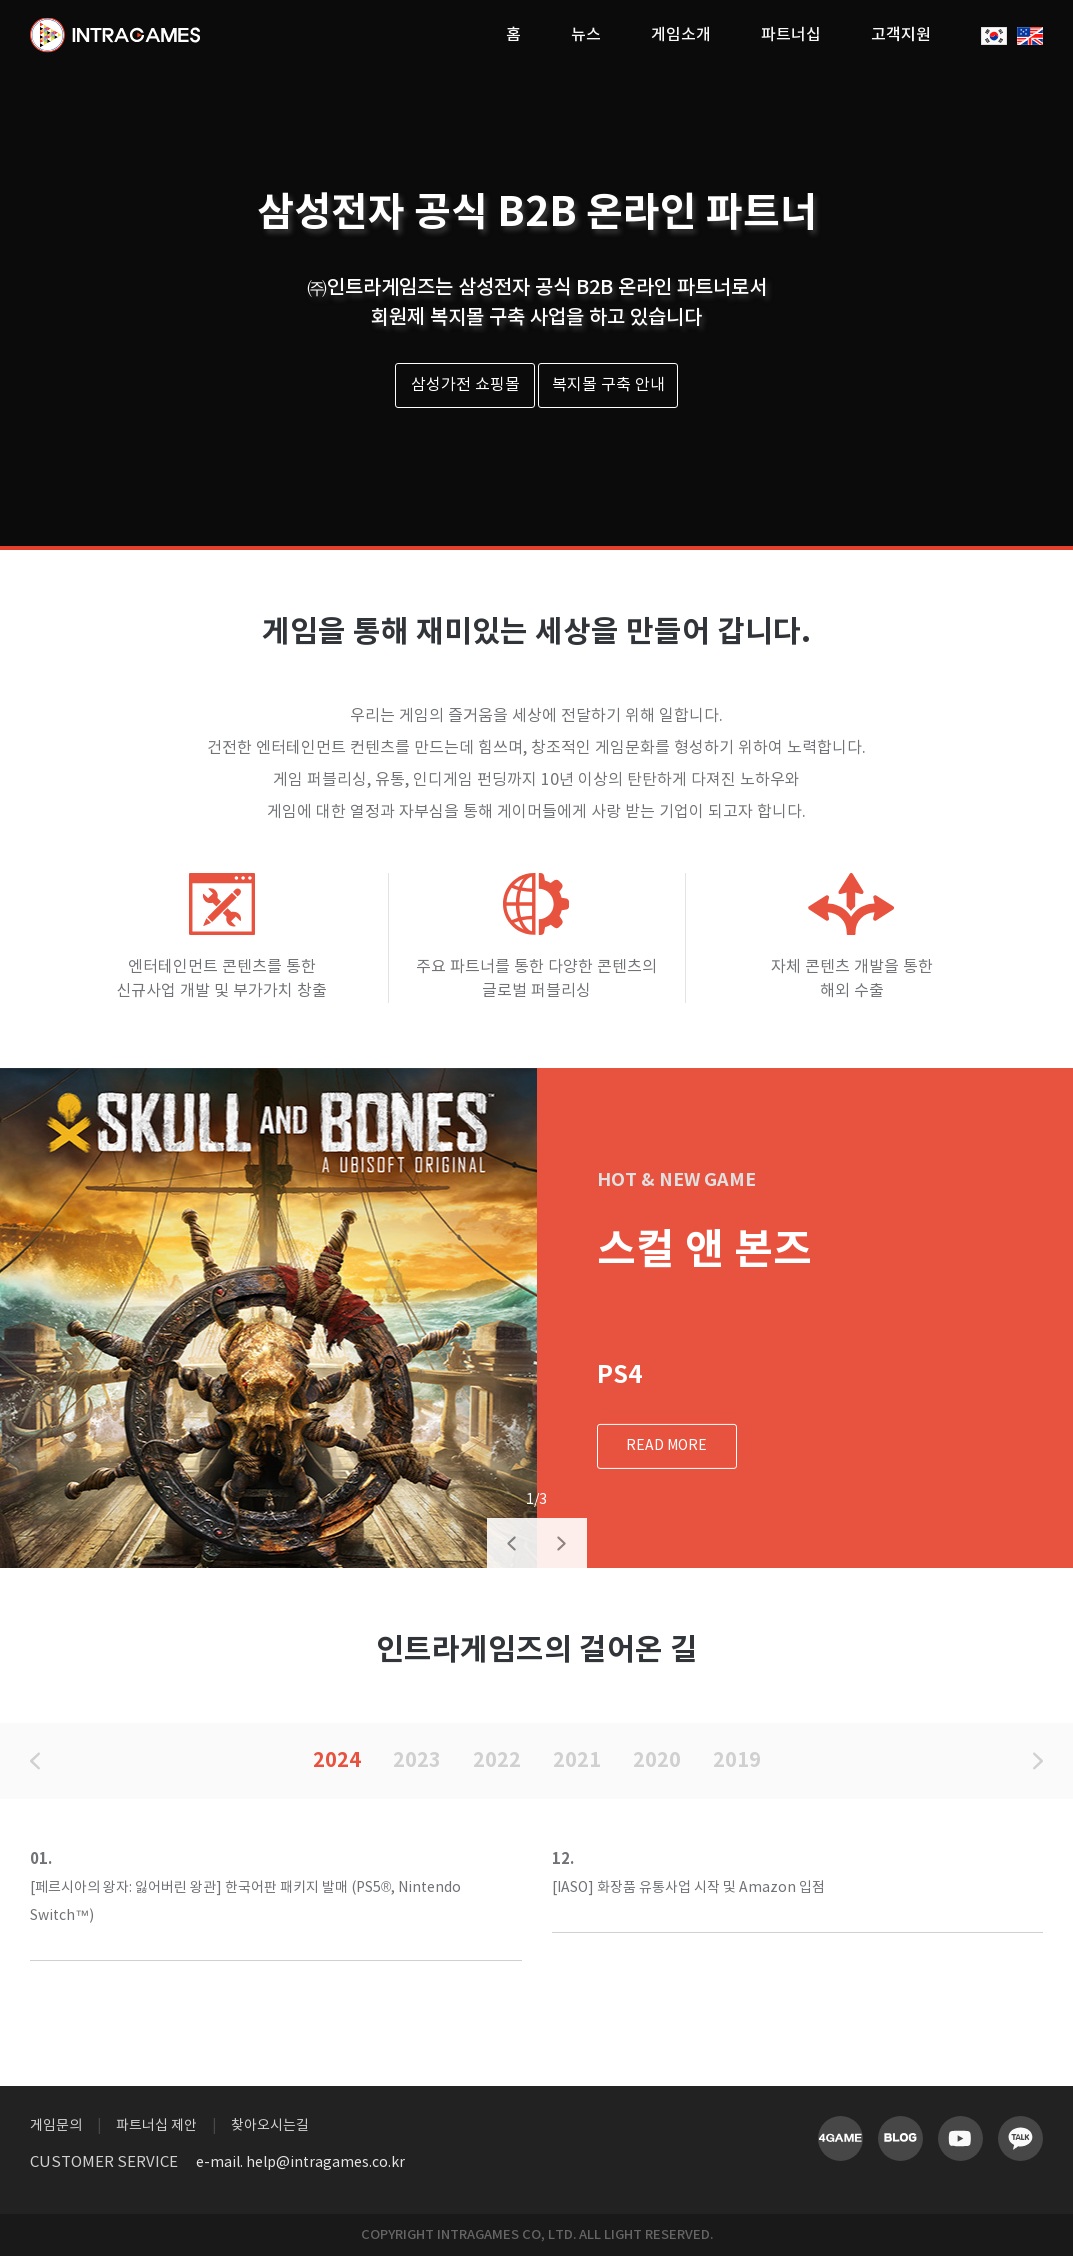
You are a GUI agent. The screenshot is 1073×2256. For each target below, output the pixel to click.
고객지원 (901, 35)
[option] (268, 1318)
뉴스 (586, 35)
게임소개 (681, 35)
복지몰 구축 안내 (608, 385)
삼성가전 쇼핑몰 (465, 385)
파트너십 (791, 35)
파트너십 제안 (156, 2126)
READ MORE (666, 1446)
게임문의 (56, 2126)
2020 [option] (657, 1761)
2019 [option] (737, 1761)
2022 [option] (497, 1761)
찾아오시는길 (270, 2126)
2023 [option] (417, 1761)
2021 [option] (577, 1761)
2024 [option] (337, 1761)
